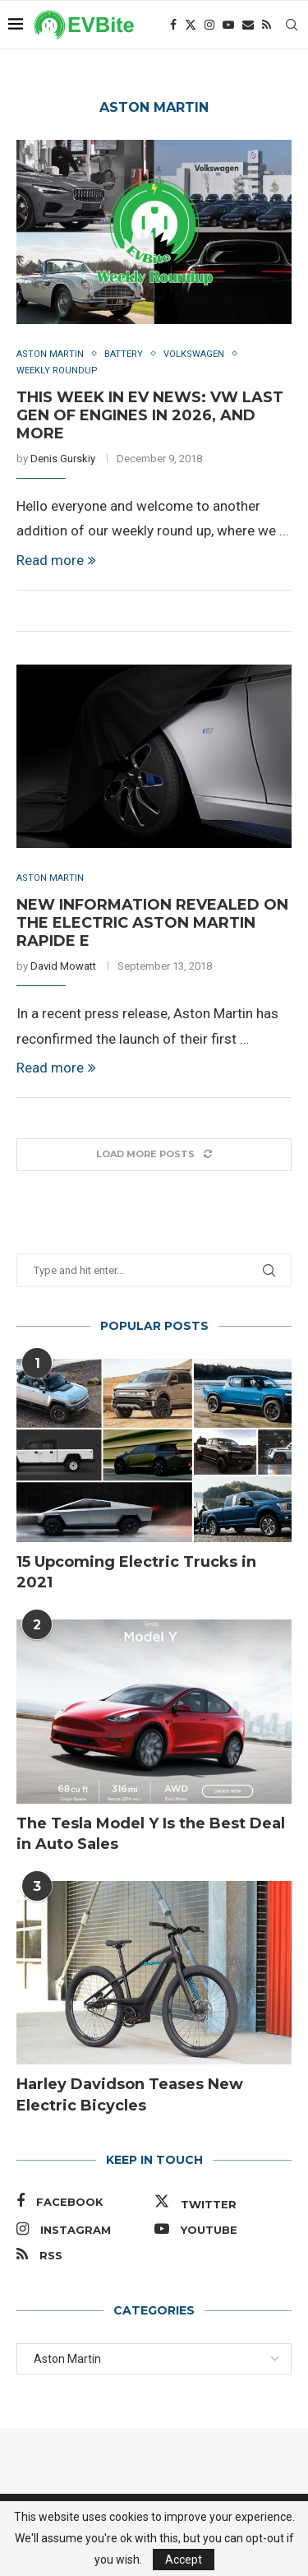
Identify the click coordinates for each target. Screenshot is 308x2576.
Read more (56, 560)
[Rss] (266, 25)
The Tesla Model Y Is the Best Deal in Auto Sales (150, 1833)
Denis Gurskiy (62, 458)
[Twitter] (190, 25)
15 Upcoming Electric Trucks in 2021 (136, 1572)
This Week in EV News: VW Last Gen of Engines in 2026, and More (149, 415)
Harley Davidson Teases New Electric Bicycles (129, 2094)
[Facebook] (173, 25)
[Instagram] (209, 25)
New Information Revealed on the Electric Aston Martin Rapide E (152, 923)
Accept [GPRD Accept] (183, 2559)
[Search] (291, 25)
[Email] (248, 25)
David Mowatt (63, 966)
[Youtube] (228, 25)
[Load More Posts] (154, 1154)
